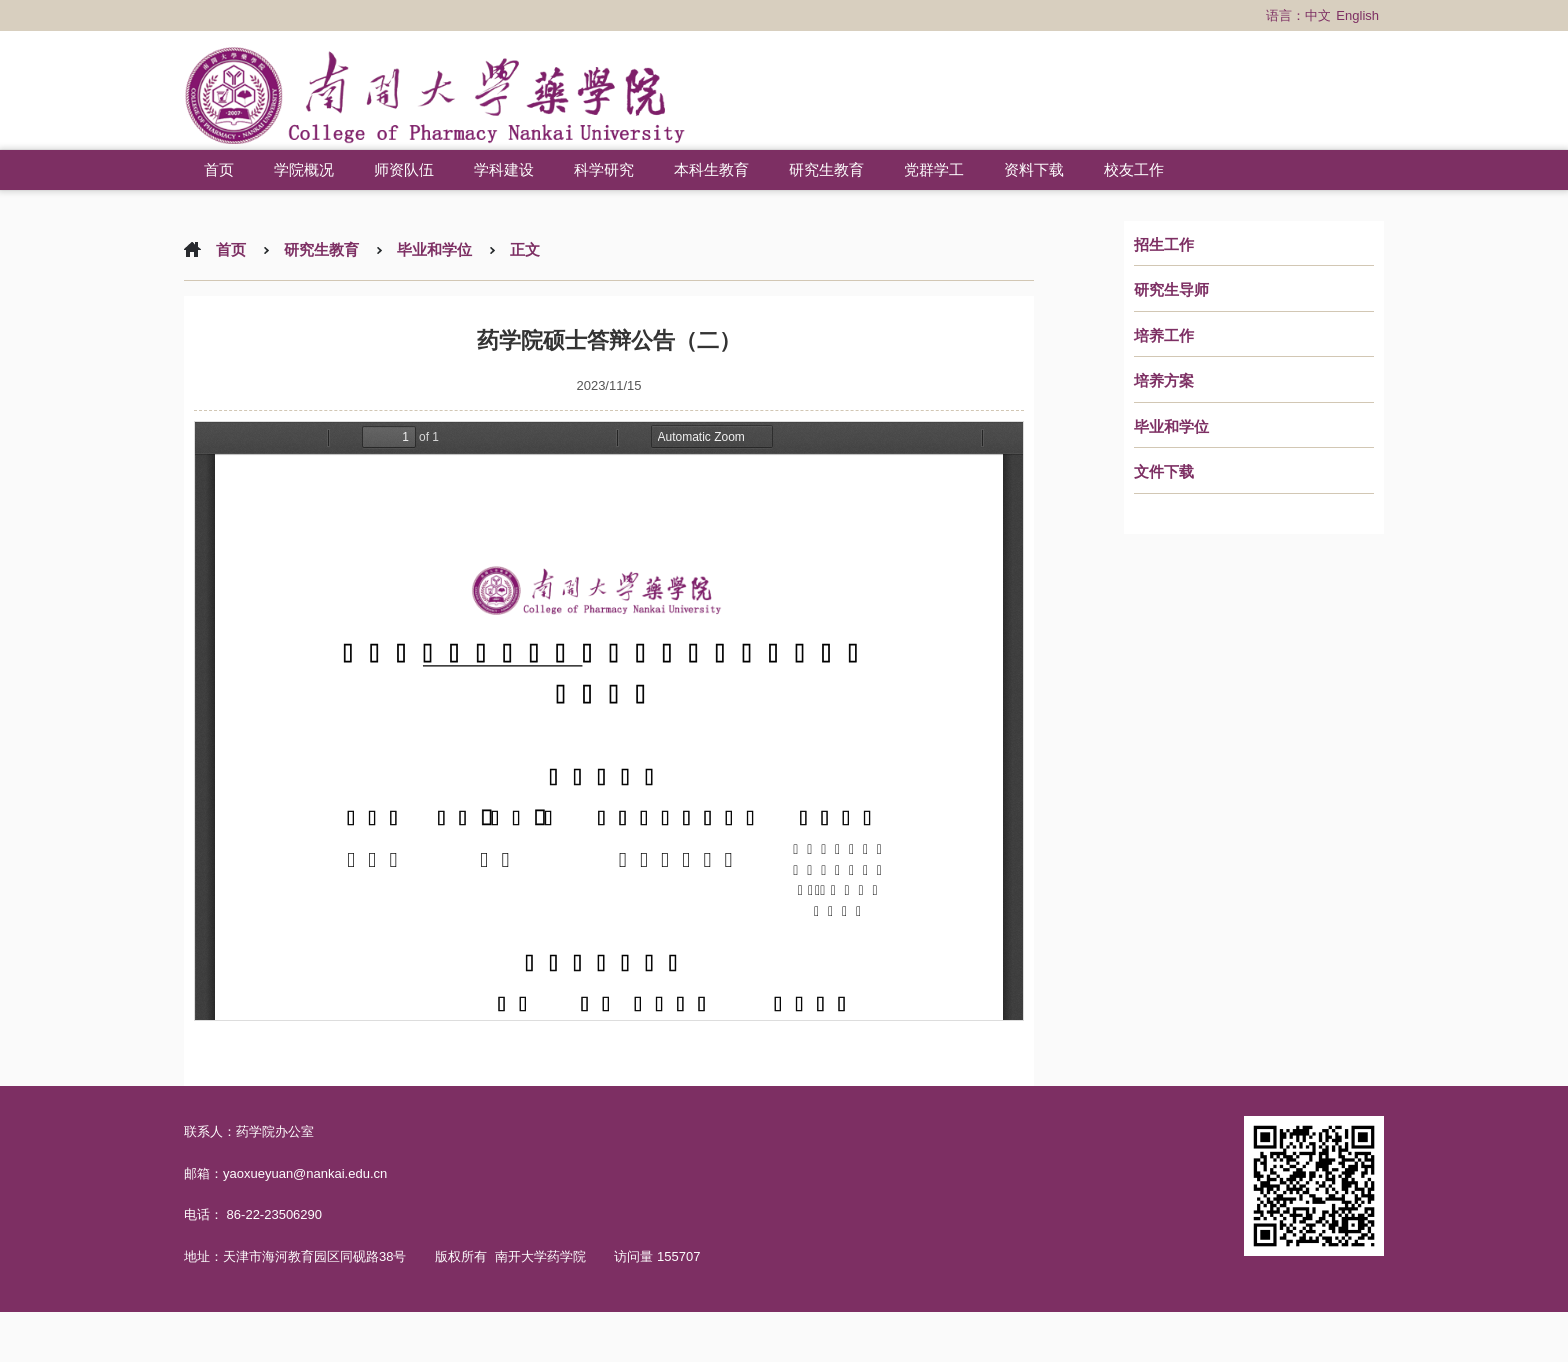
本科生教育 (711, 169)
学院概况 (304, 169)
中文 (1318, 15)
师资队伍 (404, 169)
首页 (219, 169)
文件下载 (1164, 472)
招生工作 (1164, 245)
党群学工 (934, 169)
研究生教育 (826, 169)
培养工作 (1164, 336)
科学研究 (604, 169)
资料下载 (1034, 169)
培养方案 (1164, 381)
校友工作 (1134, 169)
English (1357, 15)
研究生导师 (1171, 290)
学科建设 (504, 169)
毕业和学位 (1171, 427)
